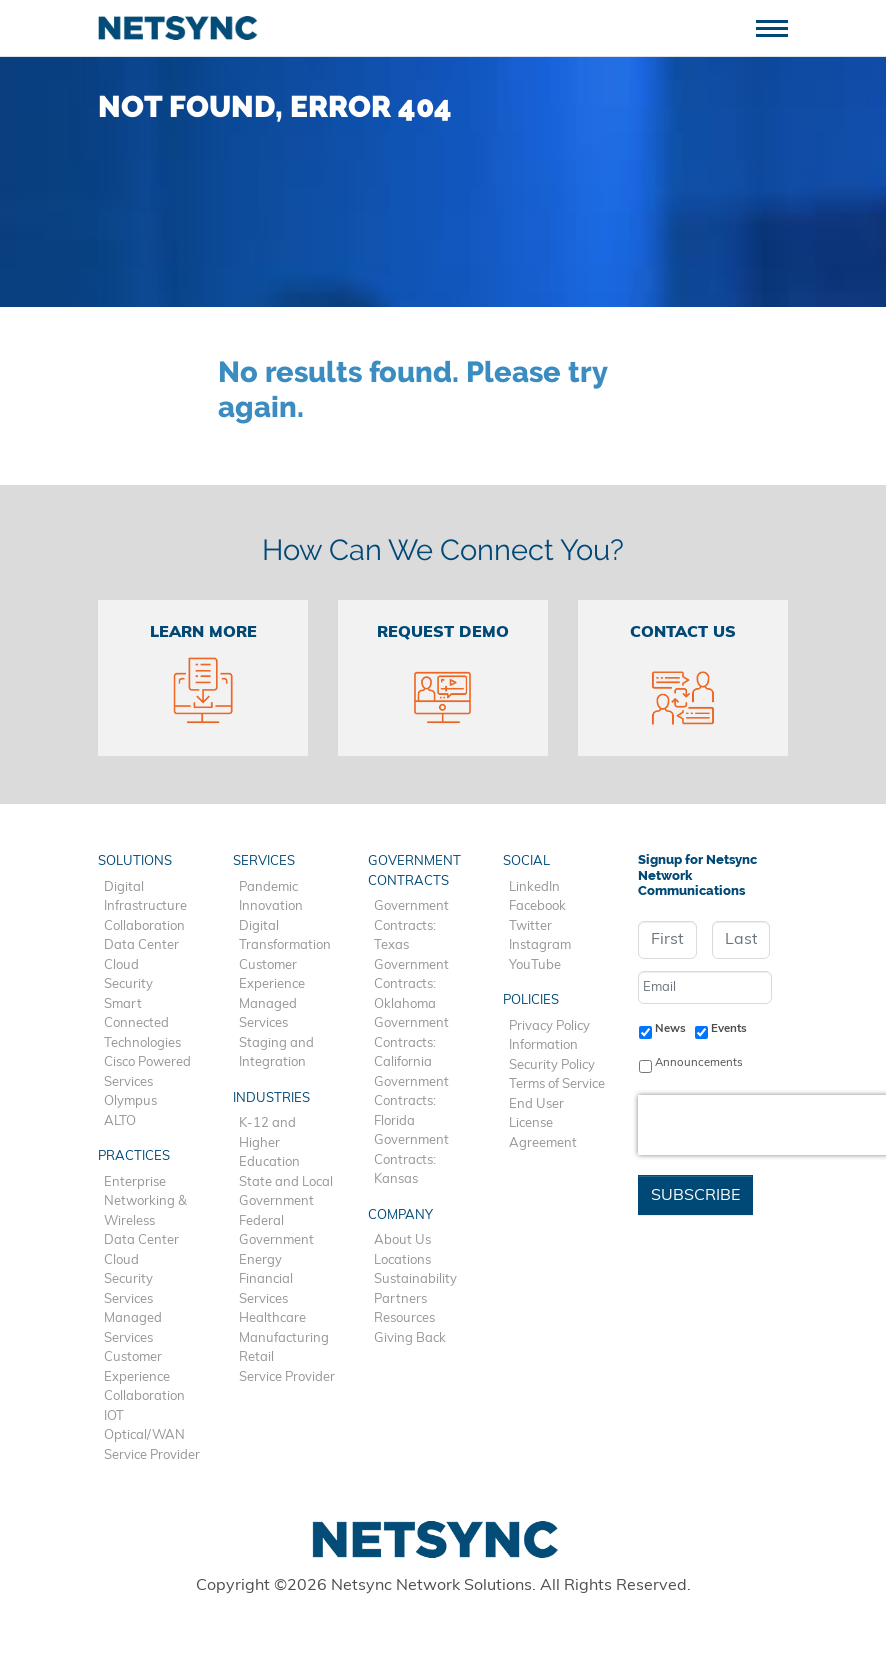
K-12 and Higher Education (269, 1143)
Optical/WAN (144, 1435)
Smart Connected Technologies (142, 1024)
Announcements (699, 1063)
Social (526, 861)
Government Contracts (414, 871)
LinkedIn (534, 887)
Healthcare (272, 1318)
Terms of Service (557, 1084)
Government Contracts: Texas (411, 926)
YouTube (535, 965)
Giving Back (410, 1338)
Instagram (540, 945)
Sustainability (415, 1279)
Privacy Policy (549, 1026)
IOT (114, 1416)
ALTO (120, 1121)
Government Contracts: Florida (411, 1102)
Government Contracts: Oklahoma (411, 985)
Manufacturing (284, 1338)
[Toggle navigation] (779, 26)
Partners (400, 1299)
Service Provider (152, 1455)
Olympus (130, 1101)
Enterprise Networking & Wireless (145, 1202)
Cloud (121, 965)
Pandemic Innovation (271, 897)
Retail (256, 1357)
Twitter (530, 926)
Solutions (135, 861)
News (670, 1029)
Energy (260, 1260)
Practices (134, 1156)
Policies (531, 1000)
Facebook (537, 906)
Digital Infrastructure (145, 897)
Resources (404, 1318)
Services (128, 1299)
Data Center (141, 945)
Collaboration (144, 926)
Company (400, 1215)
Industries (271, 1098)
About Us (402, 1240)
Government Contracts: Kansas (411, 1160)
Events (729, 1029)
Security (128, 984)
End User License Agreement (543, 1124)
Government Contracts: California (411, 1043)
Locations (402, 1260)
